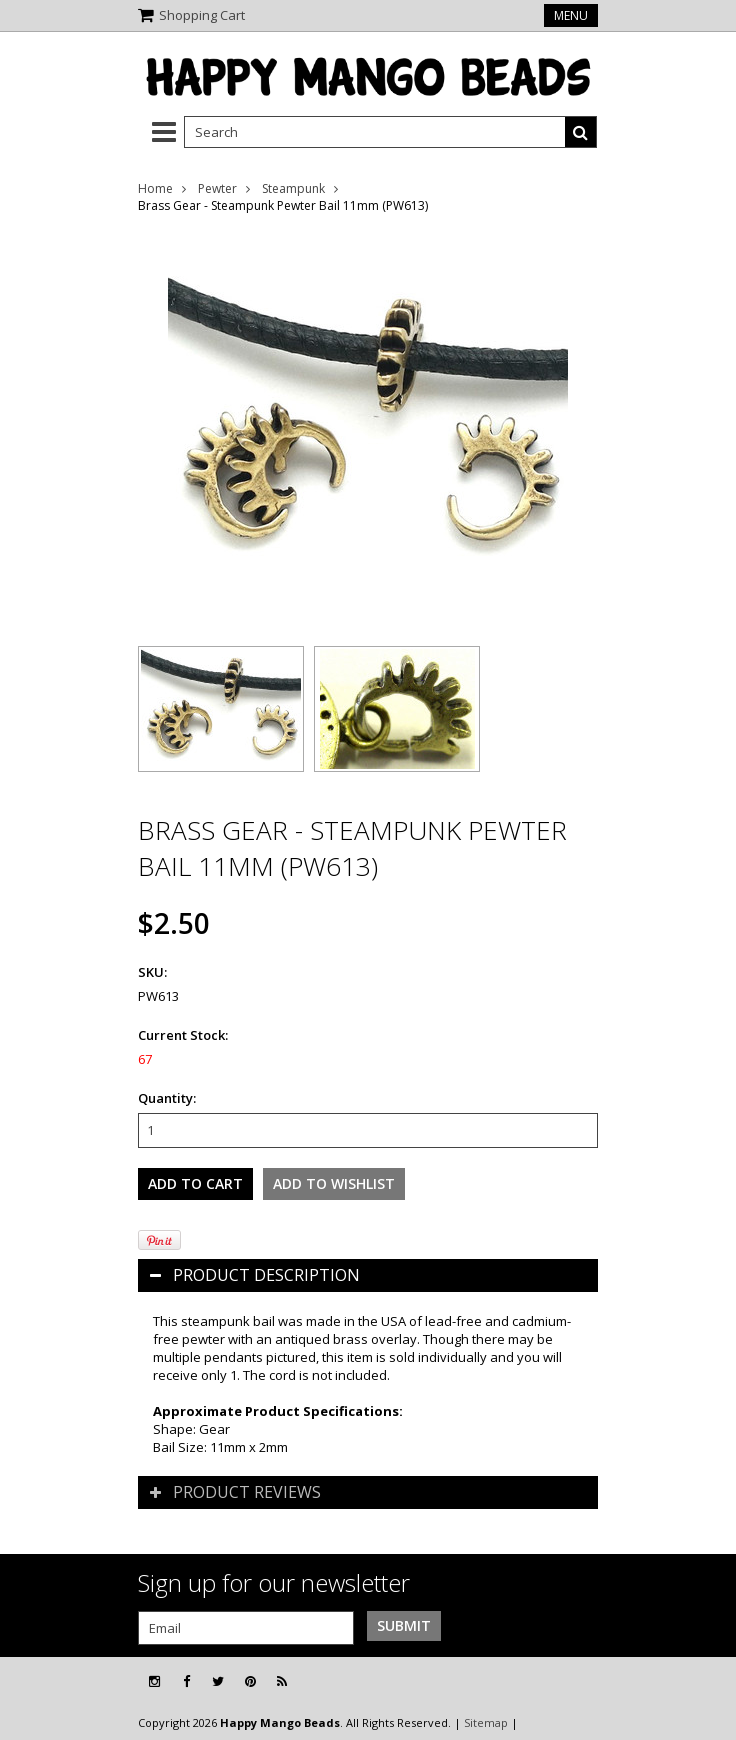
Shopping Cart (202, 15)
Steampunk (293, 188)
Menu (571, 15)
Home (155, 188)
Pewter (217, 188)
